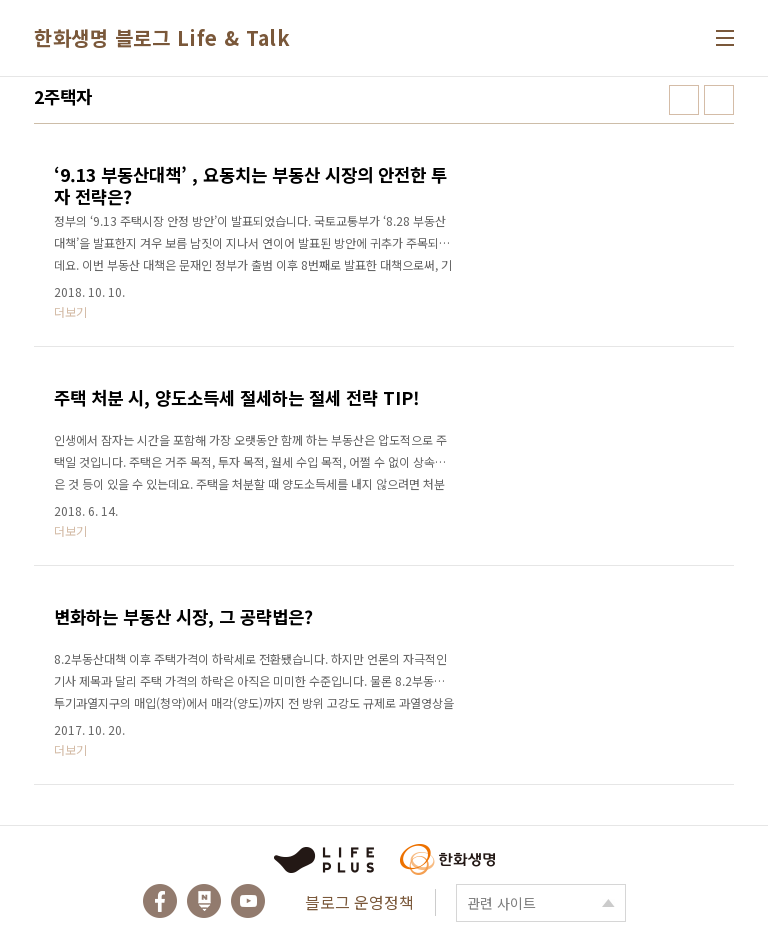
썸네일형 (684, 100)
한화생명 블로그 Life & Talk (162, 37)
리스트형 (719, 100)
